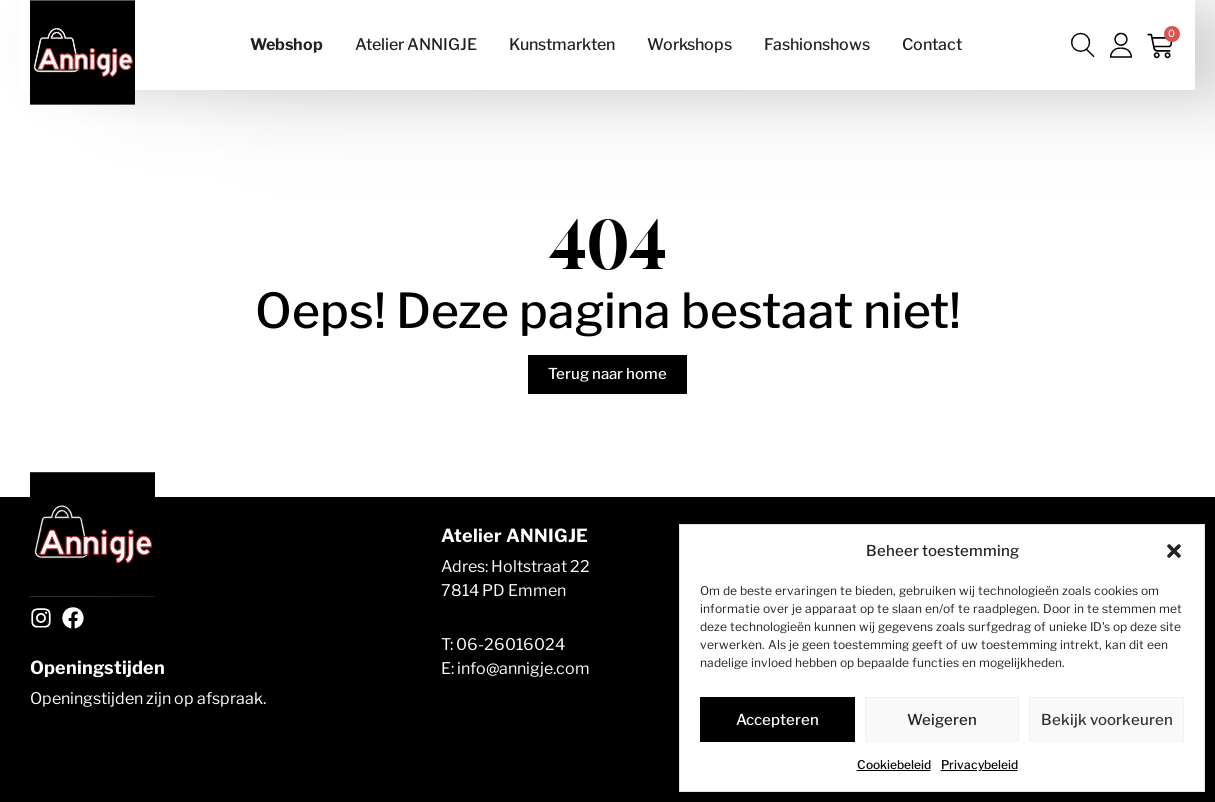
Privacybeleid (979, 764)
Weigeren (942, 720)
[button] (1174, 551)
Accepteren (777, 720)
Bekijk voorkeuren (1107, 720)
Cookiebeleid (894, 764)
